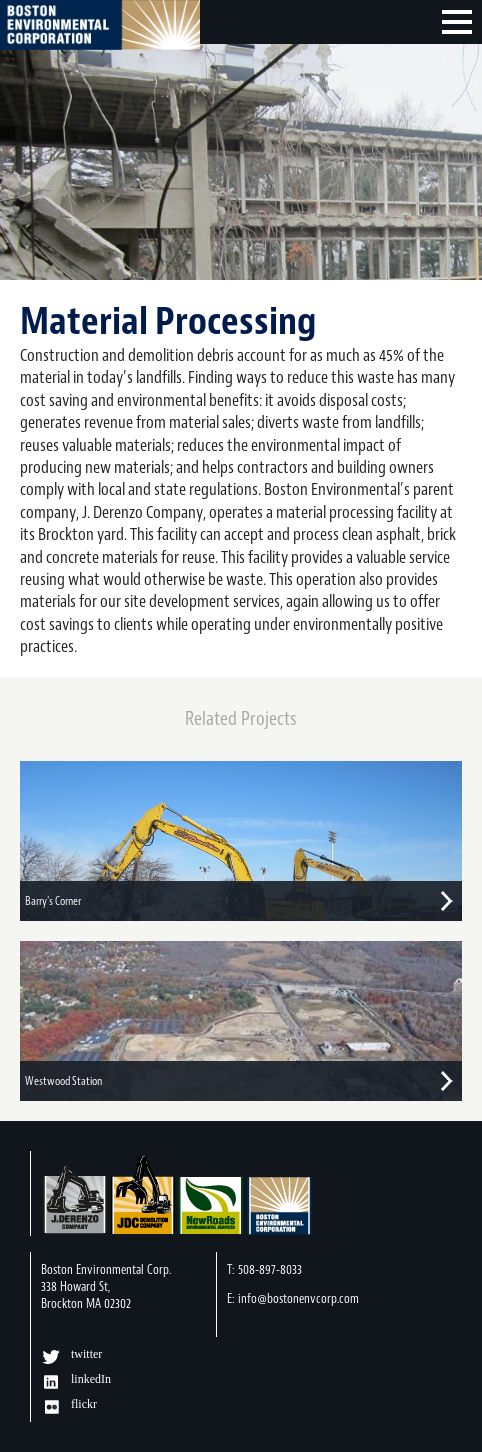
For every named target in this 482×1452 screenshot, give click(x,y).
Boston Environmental (100, 28)
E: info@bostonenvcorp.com (293, 1299)
